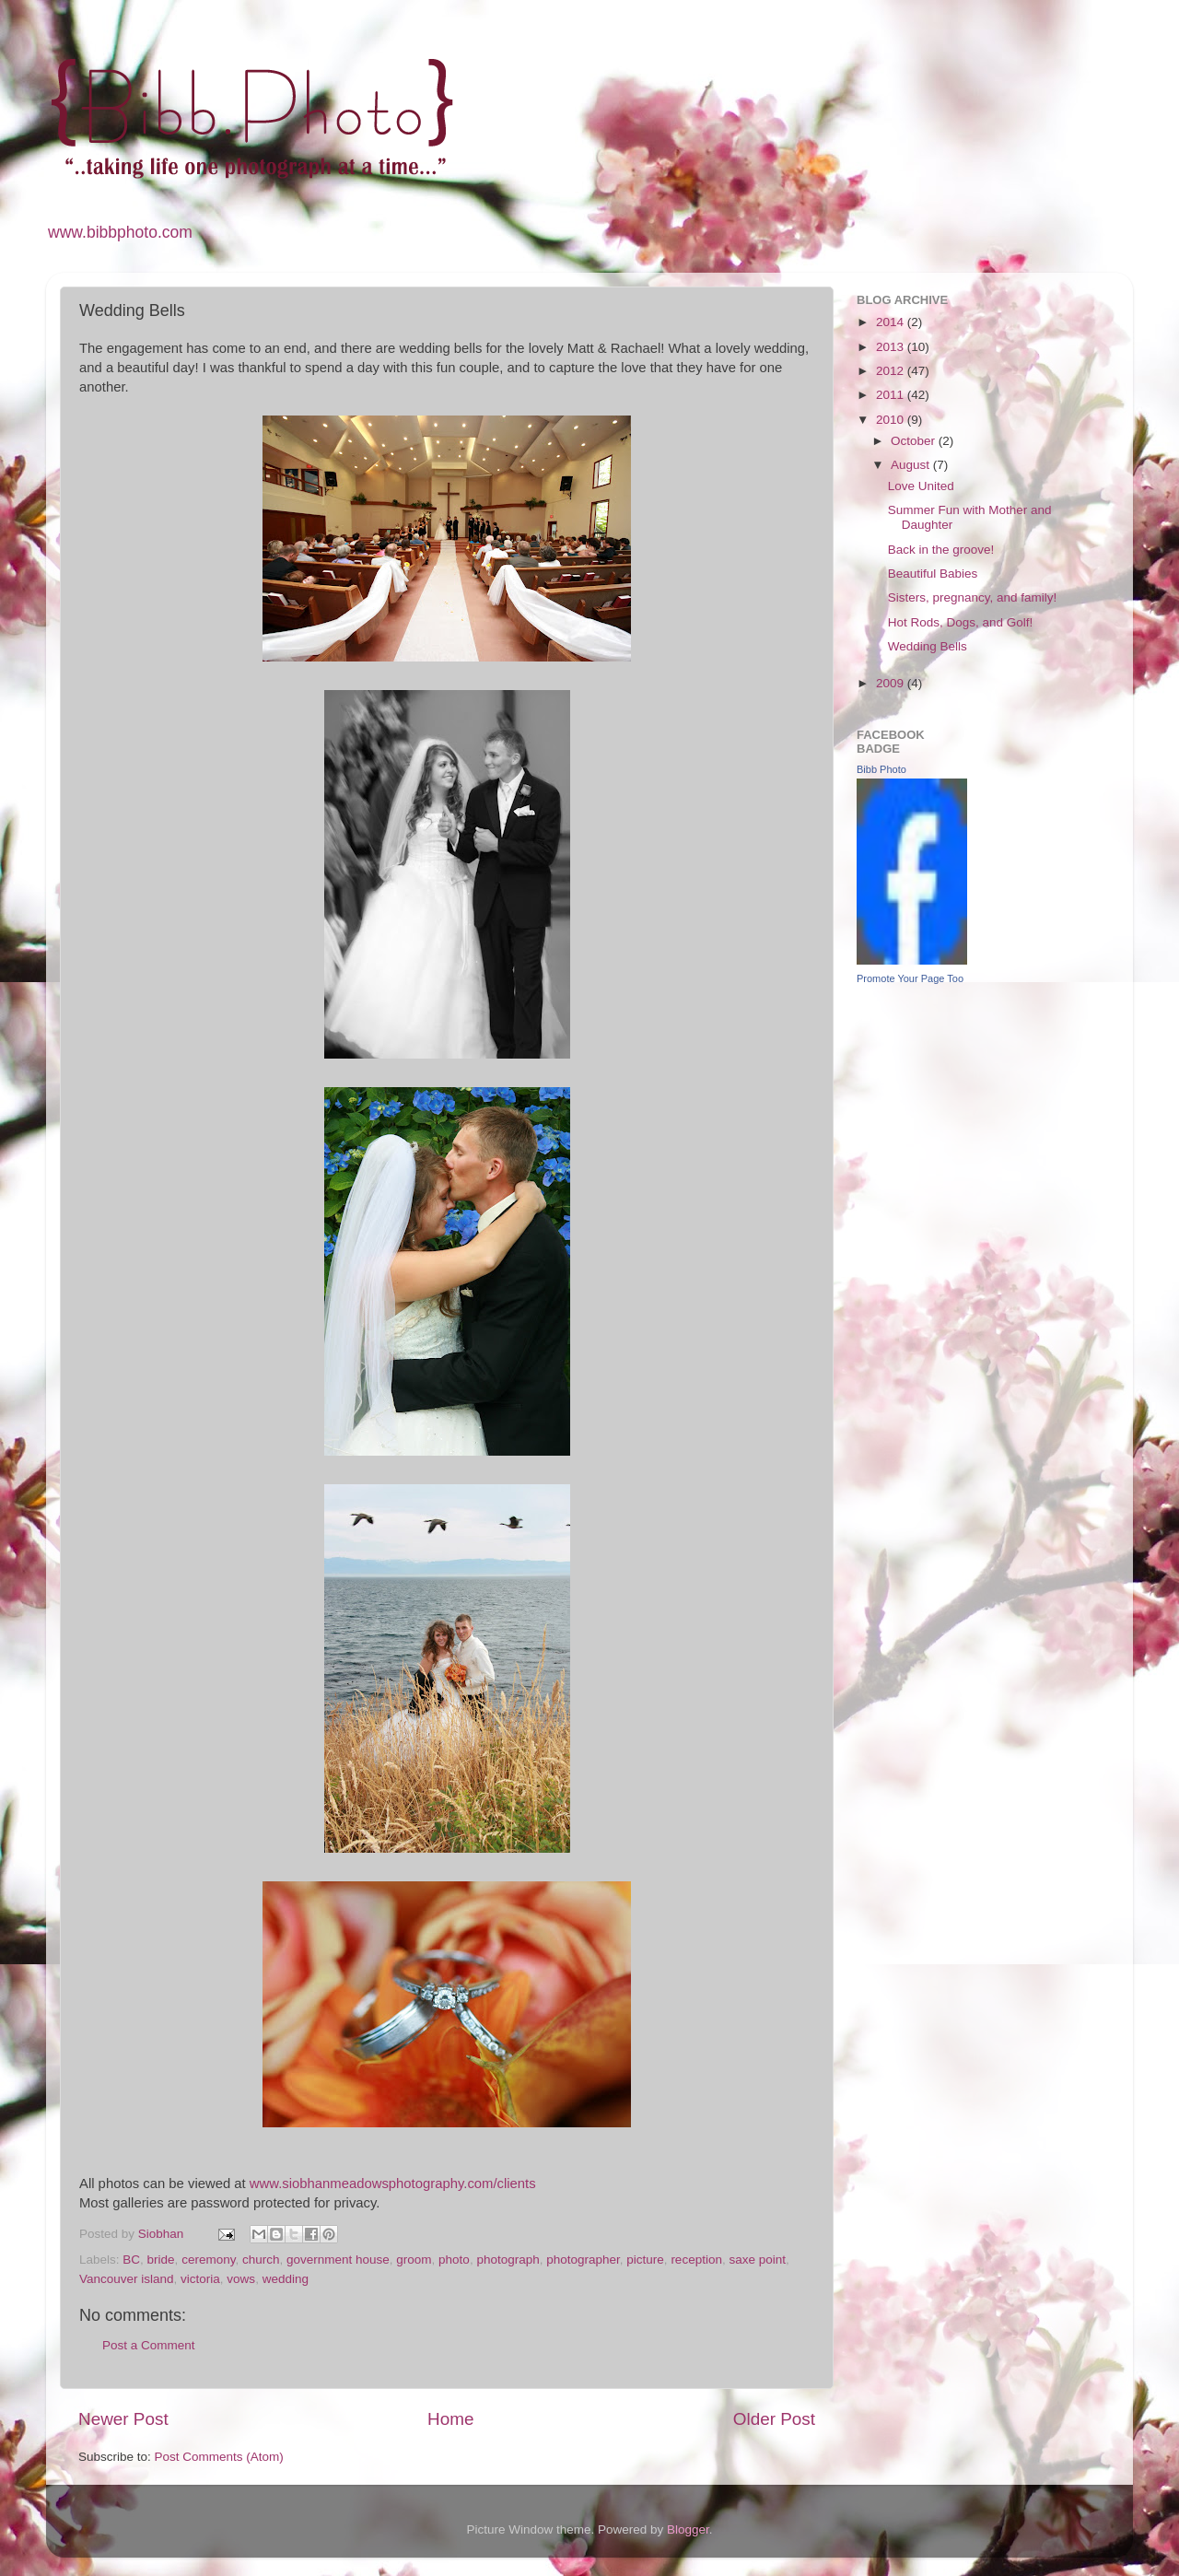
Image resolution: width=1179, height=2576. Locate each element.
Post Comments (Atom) (219, 2457)
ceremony (208, 2259)
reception (696, 2259)
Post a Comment (148, 2345)
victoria (200, 2279)
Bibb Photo (881, 769)
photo (454, 2259)
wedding (286, 2279)
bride (161, 2259)
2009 (891, 683)
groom (413, 2259)
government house (338, 2259)
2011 (891, 395)
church (261, 2259)
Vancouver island (126, 2279)
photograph (507, 2259)
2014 (891, 322)
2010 (891, 420)
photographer (583, 2259)
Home (450, 2419)
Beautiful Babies (933, 573)
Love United (921, 486)
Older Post (774, 2419)
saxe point (757, 2259)
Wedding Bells (927, 646)
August (912, 465)
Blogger (688, 2529)
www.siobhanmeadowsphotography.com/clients (393, 2183)
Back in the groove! (941, 549)
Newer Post (123, 2419)
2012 (891, 371)
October (915, 441)
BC (131, 2259)
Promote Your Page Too (910, 978)
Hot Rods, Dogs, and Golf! (960, 622)
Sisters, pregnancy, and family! (972, 597)
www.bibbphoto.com (120, 232)
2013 (891, 347)
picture (645, 2259)
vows (241, 2279)
